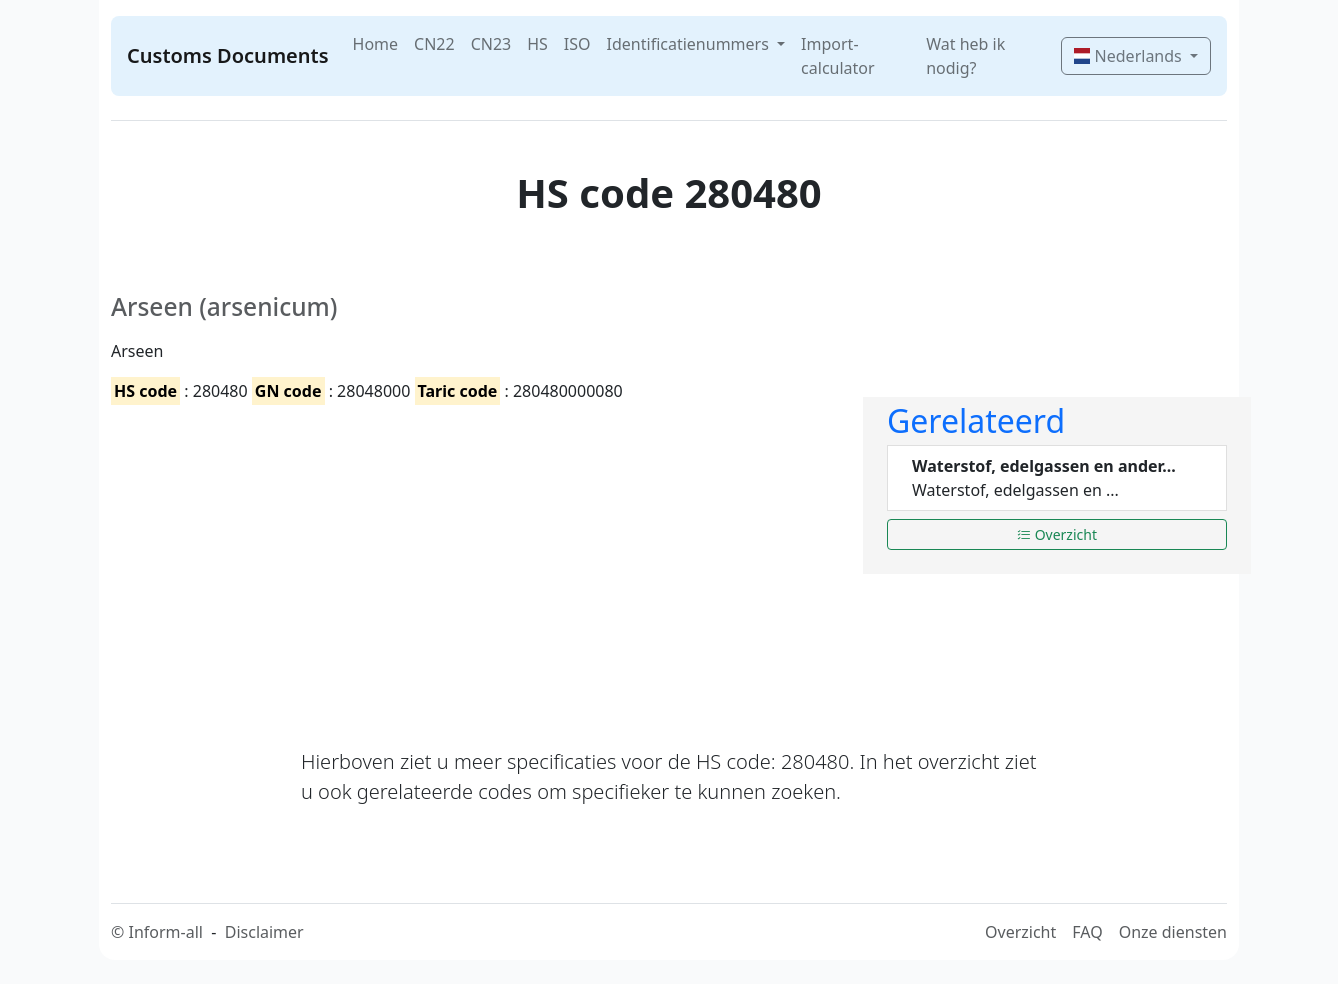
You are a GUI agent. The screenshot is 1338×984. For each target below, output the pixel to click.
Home (376, 44)
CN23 (491, 44)
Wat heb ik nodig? (965, 56)
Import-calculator (838, 56)
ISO (577, 44)
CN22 (434, 44)
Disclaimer (264, 932)
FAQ (1087, 932)
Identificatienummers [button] (690, 44)
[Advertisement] (475, 559)
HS (537, 44)
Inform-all (165, 932)
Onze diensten (1173, 932)
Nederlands (1129, 56)
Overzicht (1057, 534)
